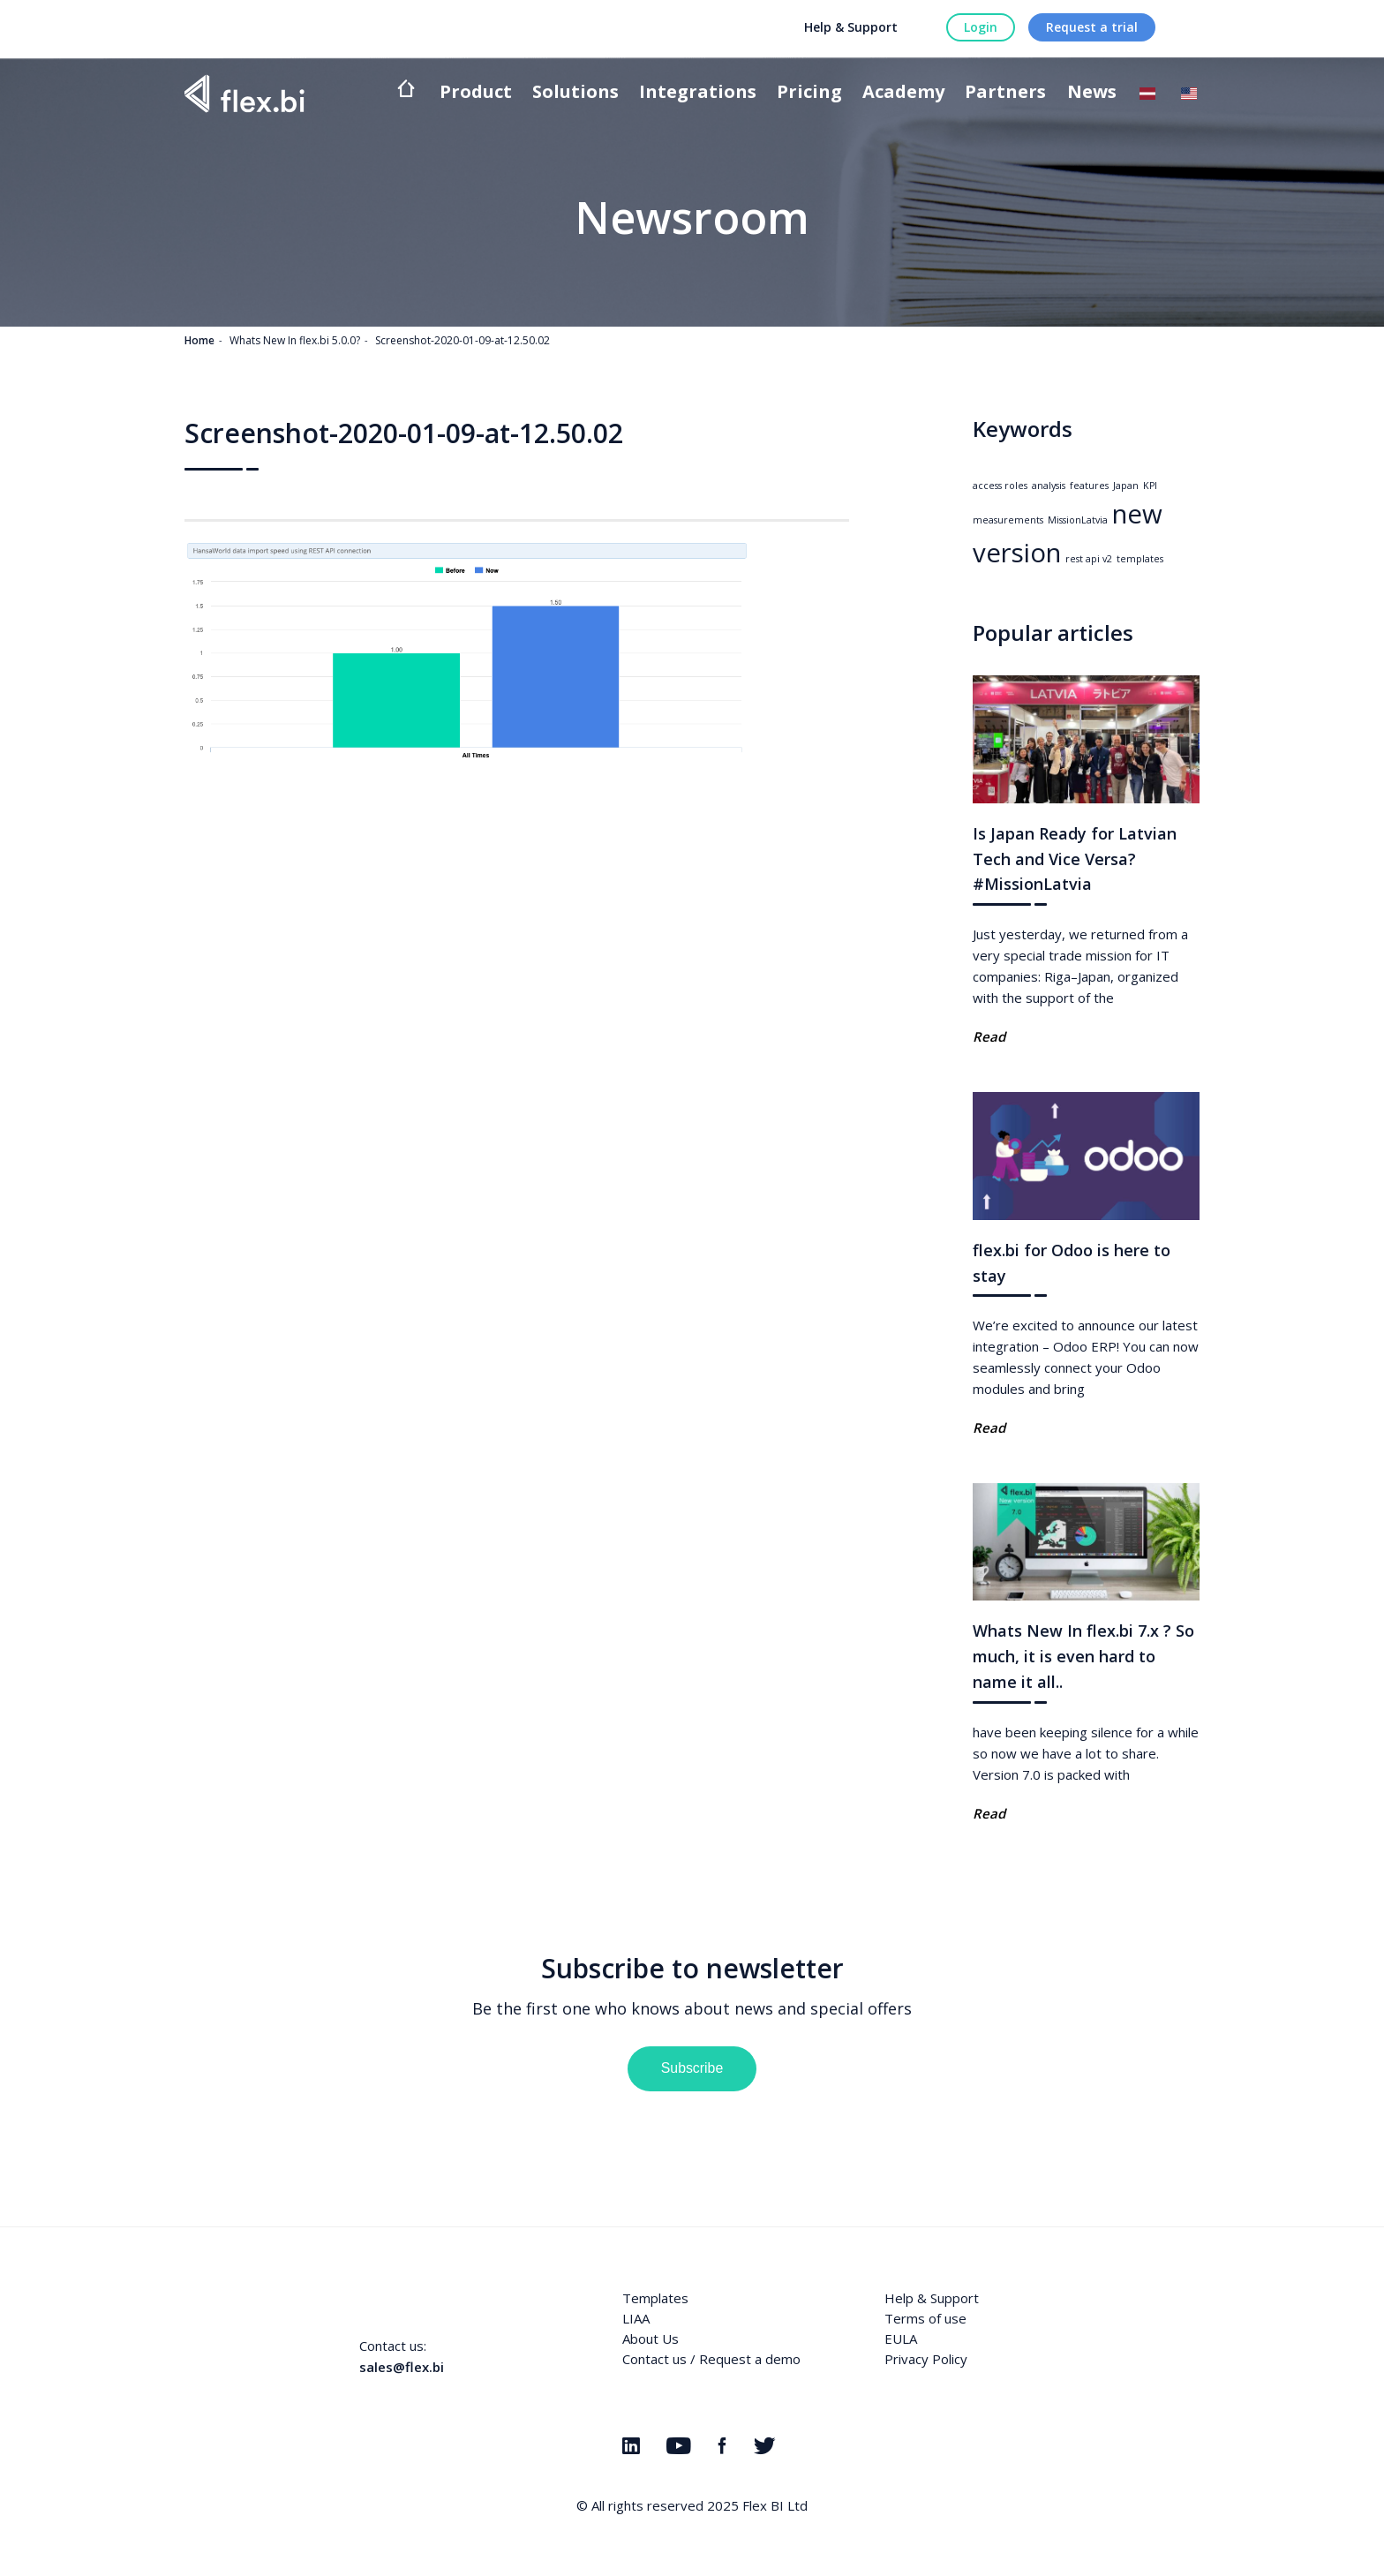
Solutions (575, 93)
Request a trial (1092, 27)
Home (199, 340)
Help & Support (851, 27)
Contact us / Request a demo (711, 2359)
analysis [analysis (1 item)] (1048, 485)
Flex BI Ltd (775, 2505)
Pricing (809, 93)
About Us (650, 2338)
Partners (1005, 93)
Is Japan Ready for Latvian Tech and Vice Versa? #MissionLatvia (1075, 859)
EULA (900, 2338)
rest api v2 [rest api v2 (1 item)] (1088, 559)
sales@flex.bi (401, 2367)
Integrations (697, 93)
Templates (655, 2298)
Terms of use (925, 2318)
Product (476, 93)
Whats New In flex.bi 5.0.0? (294, 340)
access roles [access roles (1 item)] (1000, 485)
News (1092, 93)
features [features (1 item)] (1089, 485)
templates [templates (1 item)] (1140, 559)
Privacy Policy (925, 2359)
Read (989, 1036)
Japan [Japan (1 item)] (1126, 485)
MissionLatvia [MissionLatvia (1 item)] (1078, 520)
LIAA (636, 2318)
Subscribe (692, 2067)
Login (980, 27)
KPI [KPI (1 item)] (1150, 485)
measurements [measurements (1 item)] (1008, 520)
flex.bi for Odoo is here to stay (1071, 1262)
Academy (903, 93)
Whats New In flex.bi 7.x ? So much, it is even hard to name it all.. (1083, 1656)
